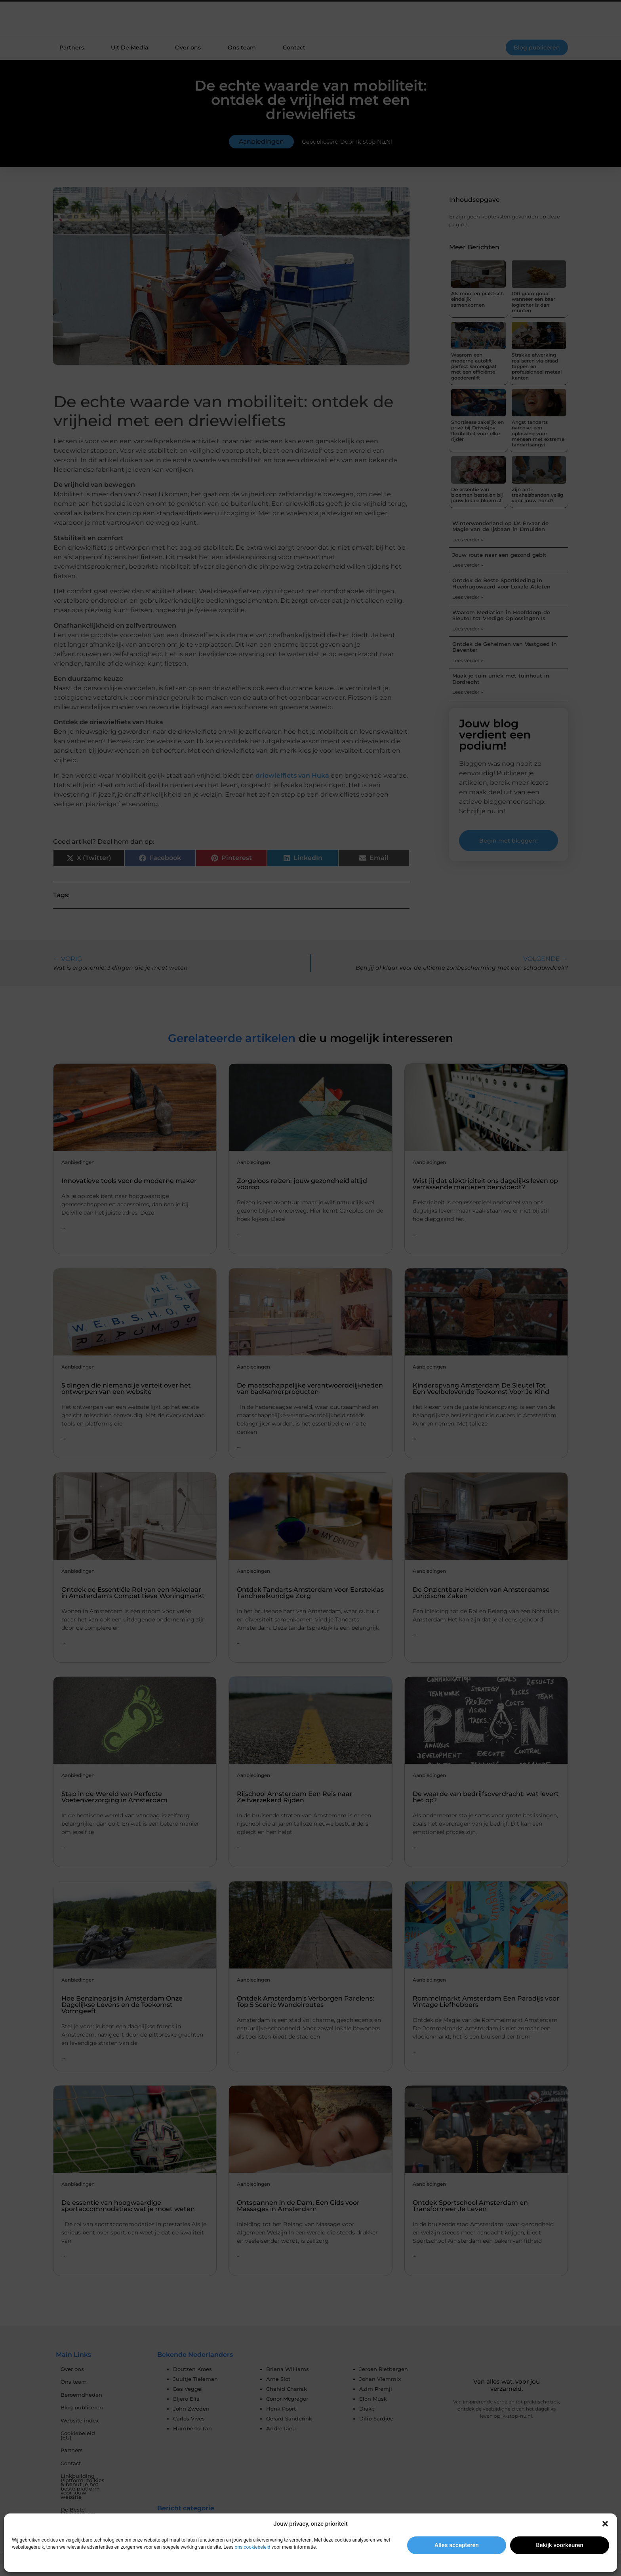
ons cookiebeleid (252, 2547)
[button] (605, 2524)
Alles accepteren (456, 2545)
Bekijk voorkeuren (559, 2545)
